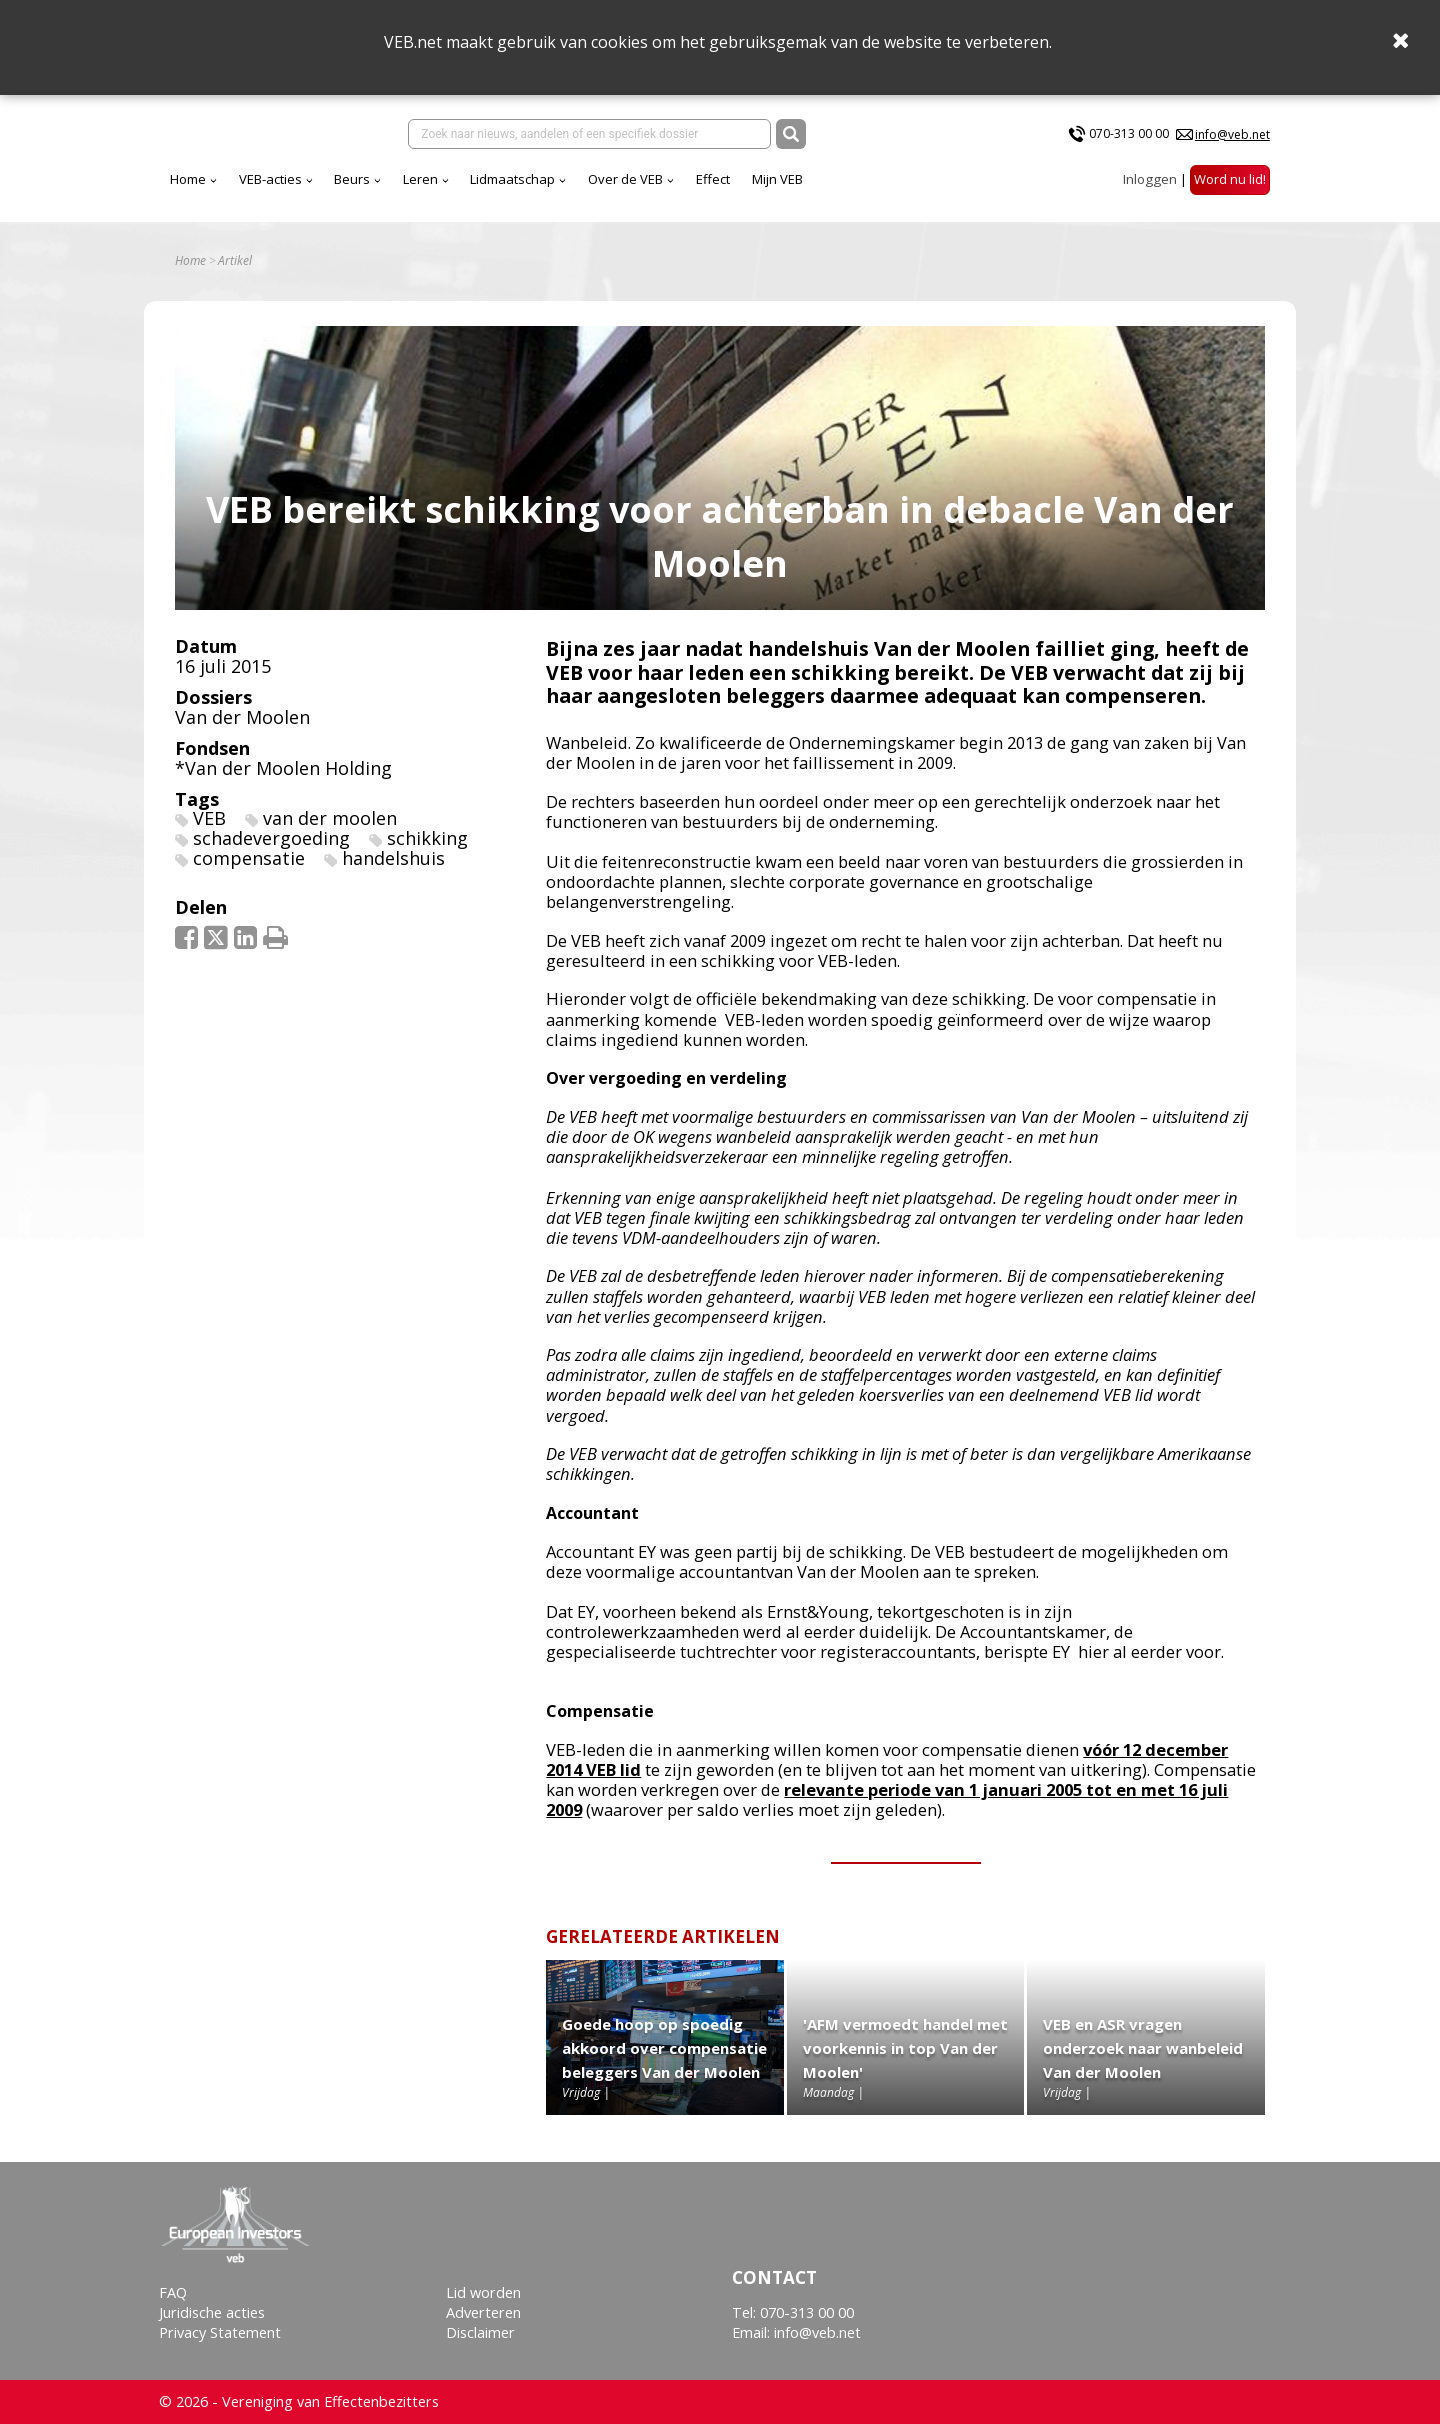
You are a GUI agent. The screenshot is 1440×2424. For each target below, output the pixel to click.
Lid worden (483, 2292)
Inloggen (1150, 179)
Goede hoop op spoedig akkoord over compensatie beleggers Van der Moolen (664, 2048)
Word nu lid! (1230, 179)
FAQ (173, 2292)
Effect (713, 179)
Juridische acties (212, 2312)
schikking (427, 838)
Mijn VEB (777, 179)
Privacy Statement (220, 2332)
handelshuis (393, 858)
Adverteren (483, 2312)
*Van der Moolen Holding (283, 768)
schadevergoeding (271, 838)
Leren (420, 179)
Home (188, 179)
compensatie (249, 858)
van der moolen (330, 818)
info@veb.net (1232, 134)
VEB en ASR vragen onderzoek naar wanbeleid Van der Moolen (1143, 2048)
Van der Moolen (242, 717)
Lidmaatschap (512, 179)
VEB (209, 818)
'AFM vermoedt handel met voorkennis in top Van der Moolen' (905, 2048)
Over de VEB (625, 179)
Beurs (352, 179)
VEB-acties (270, 179)
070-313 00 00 (1129, 133)
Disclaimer (480, 2332)
